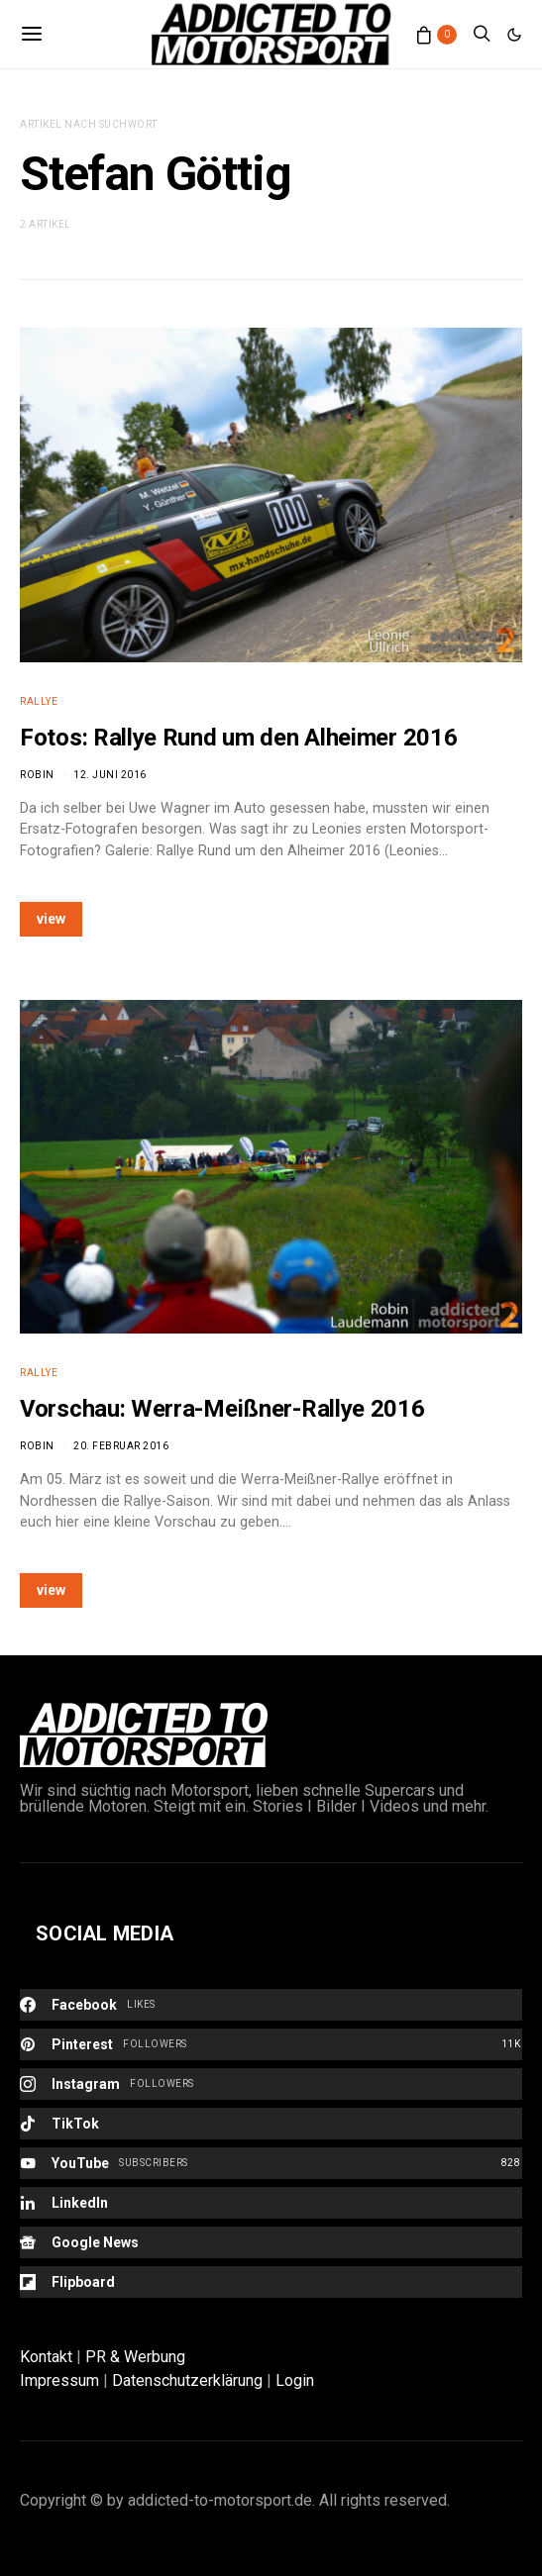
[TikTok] (271, 2123)
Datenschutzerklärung (187, 2380)
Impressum (59, 2380)
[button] (514, 35)
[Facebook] (271, 2005)
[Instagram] (271, 2084)
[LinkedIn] (271, 2203)
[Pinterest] (271, 2044)
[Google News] (271, 2242)
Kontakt (46, 2356)
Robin (37, 774)
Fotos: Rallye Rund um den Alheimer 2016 (238, 737)
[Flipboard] (271, 2282)
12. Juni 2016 (110, 774)
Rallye (38, 701)
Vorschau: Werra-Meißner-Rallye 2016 (222, 1409)
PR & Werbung (135, 2356)
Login (294, 2380)
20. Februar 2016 (120, 1445)
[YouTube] (271, 2163)
